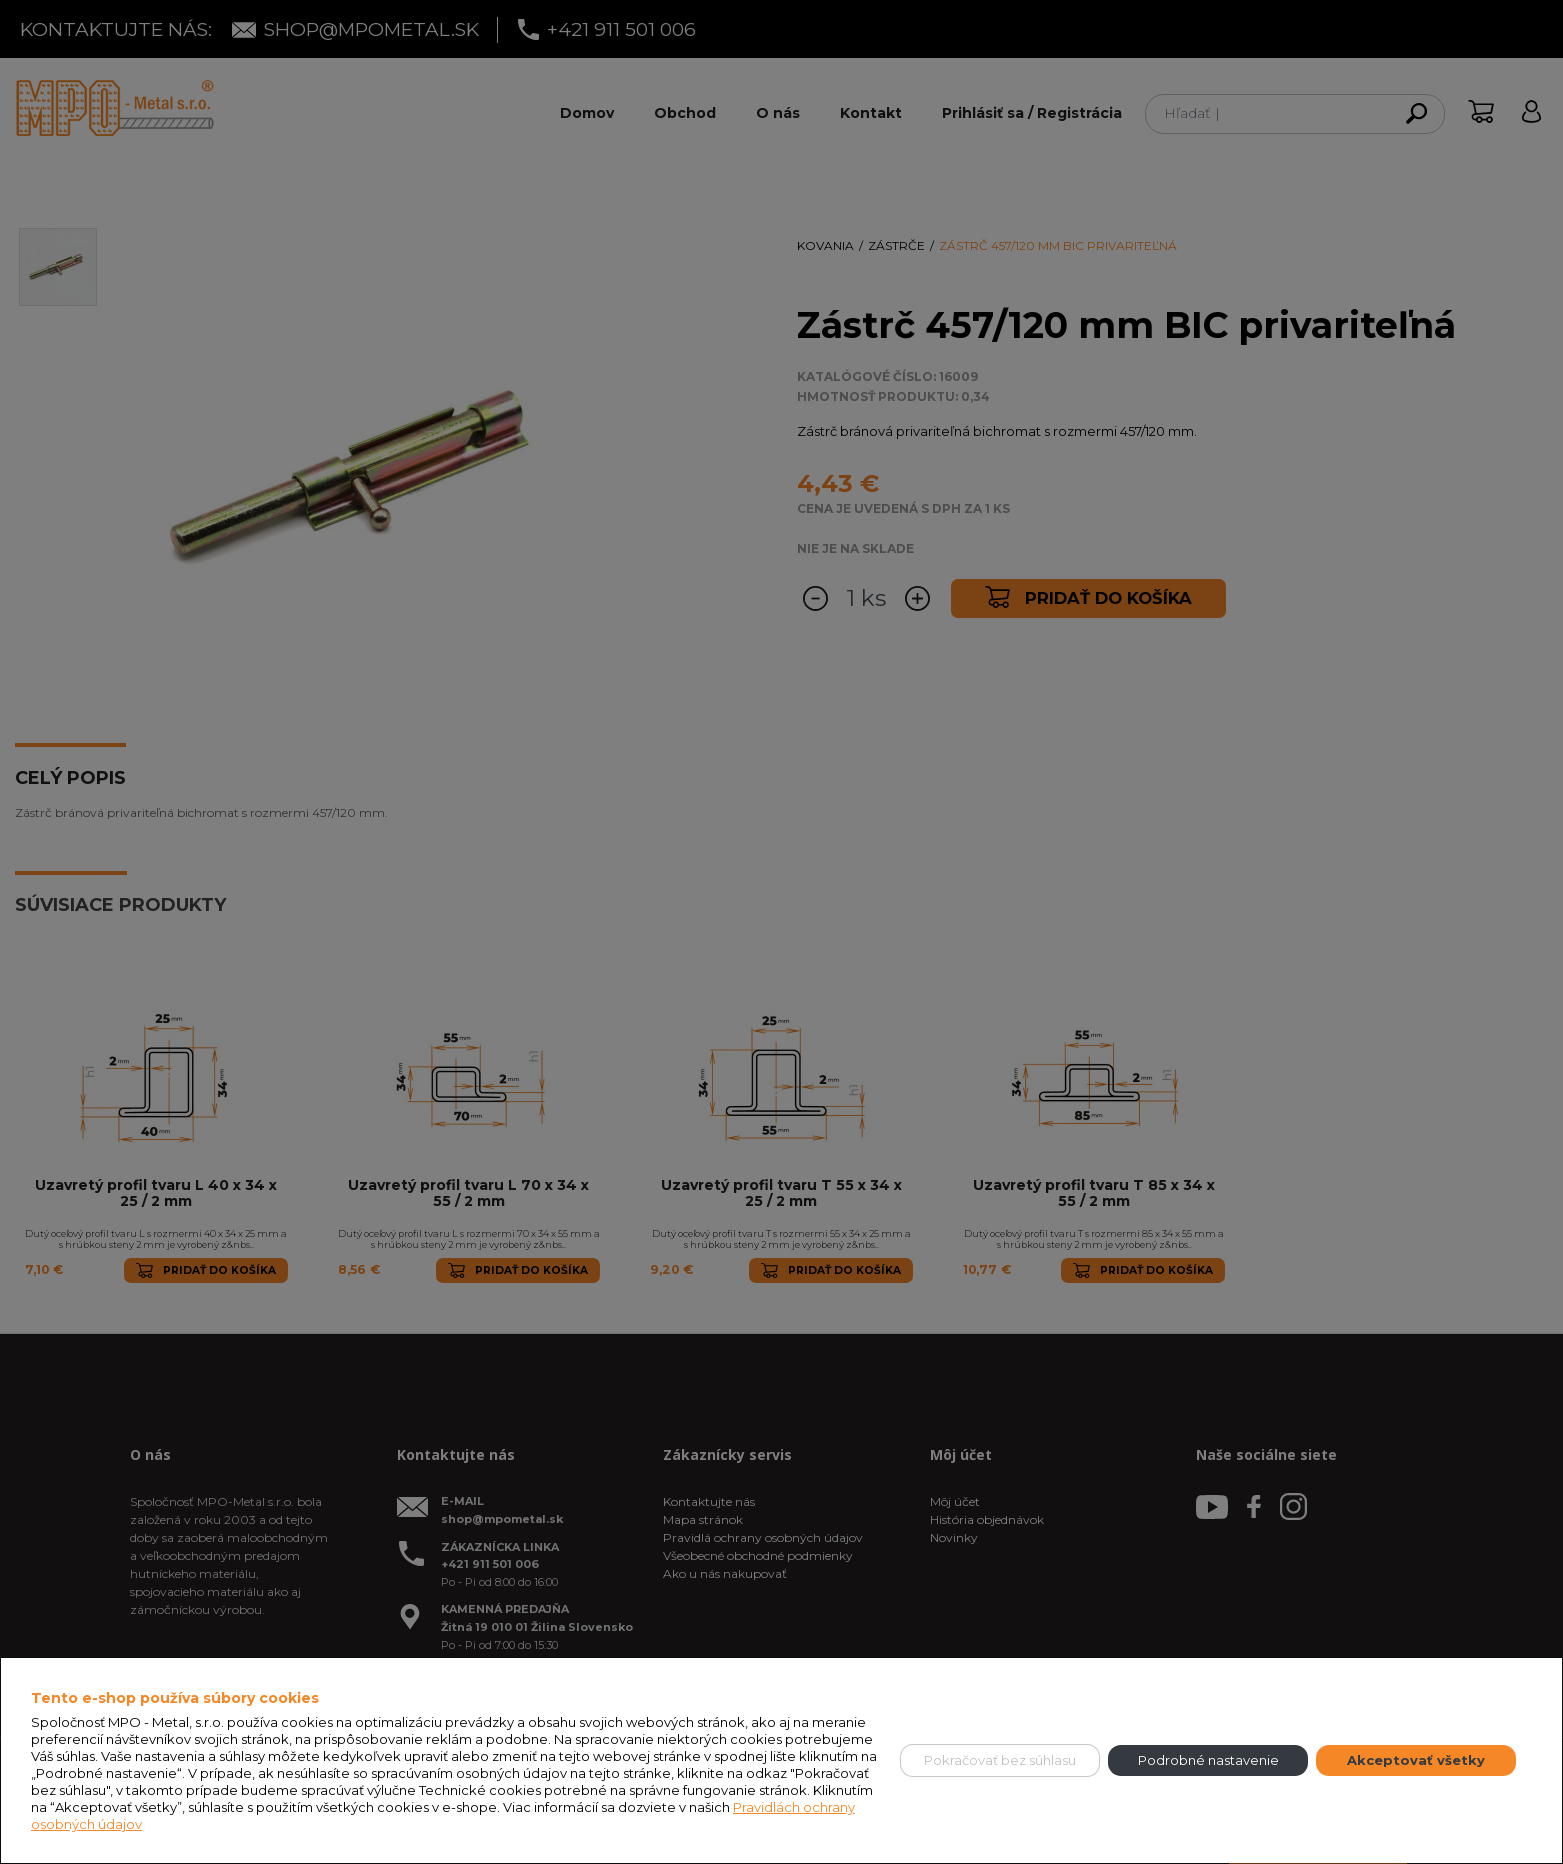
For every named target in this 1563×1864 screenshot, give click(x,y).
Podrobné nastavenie (1208, 1760)
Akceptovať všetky (1416, 1760)
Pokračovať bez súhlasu (1000, 1760)
